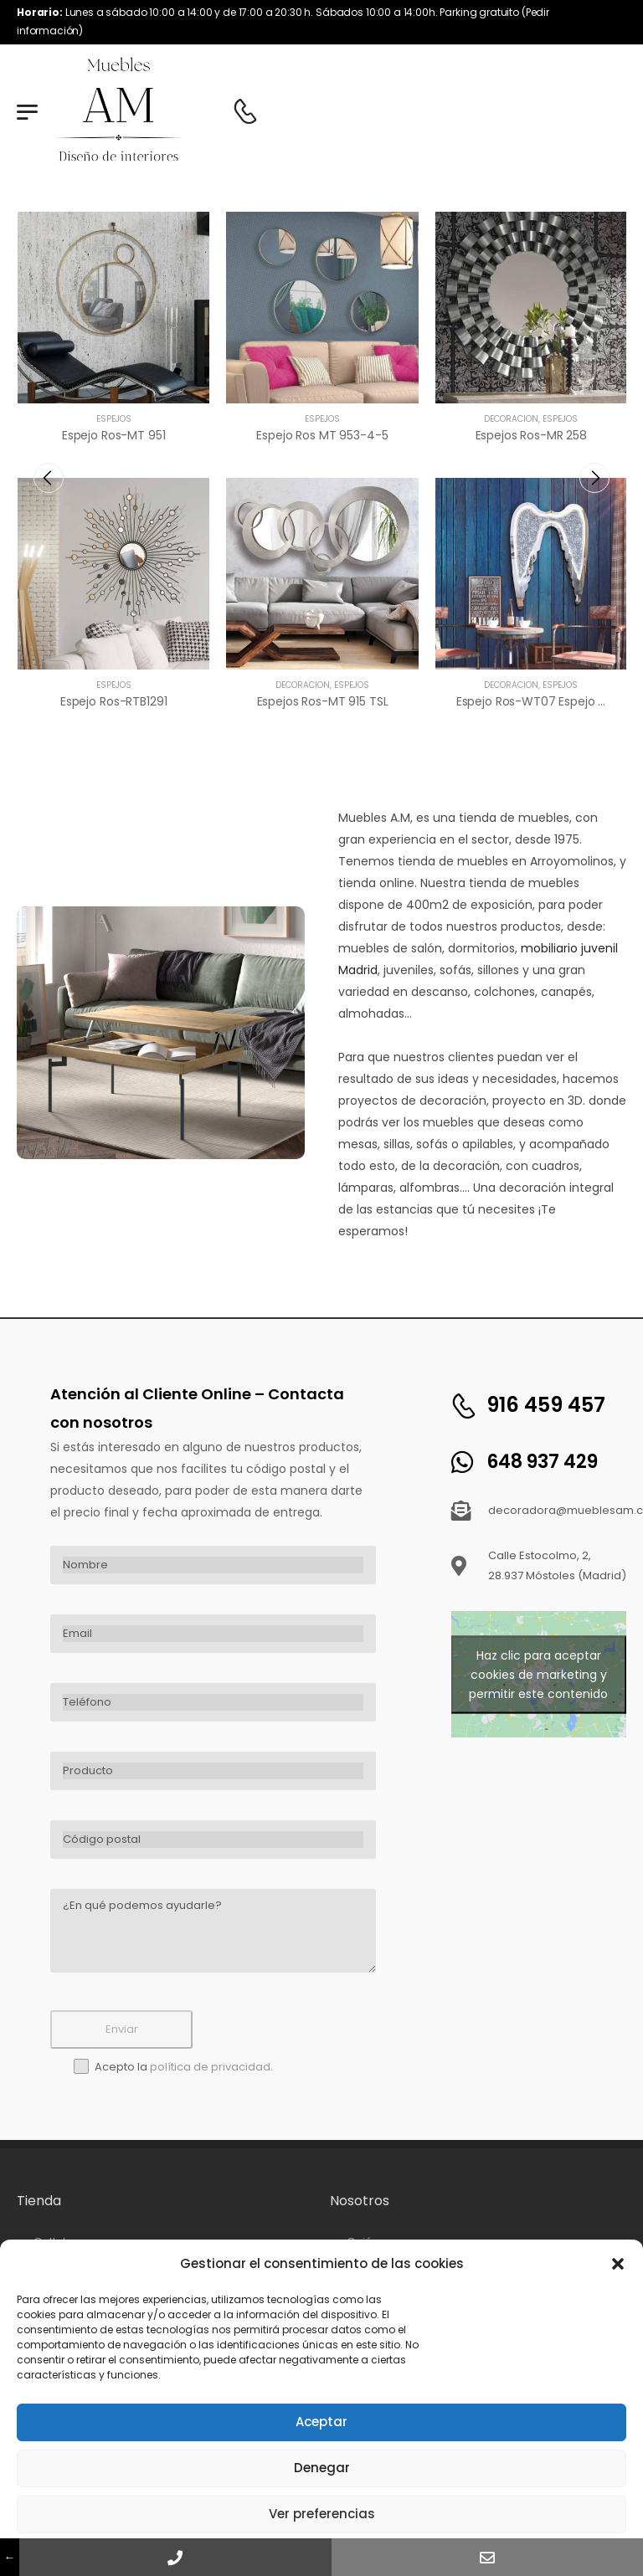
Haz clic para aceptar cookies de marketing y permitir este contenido (538, 1673)
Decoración (302, 685)
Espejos (113, 419)
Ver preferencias (322, 2513)
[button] (618, 2263)
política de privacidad (210, 2067)
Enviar (121, 2029)
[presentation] (48, 478)
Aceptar (321, 2421)
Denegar (322, 2467)
